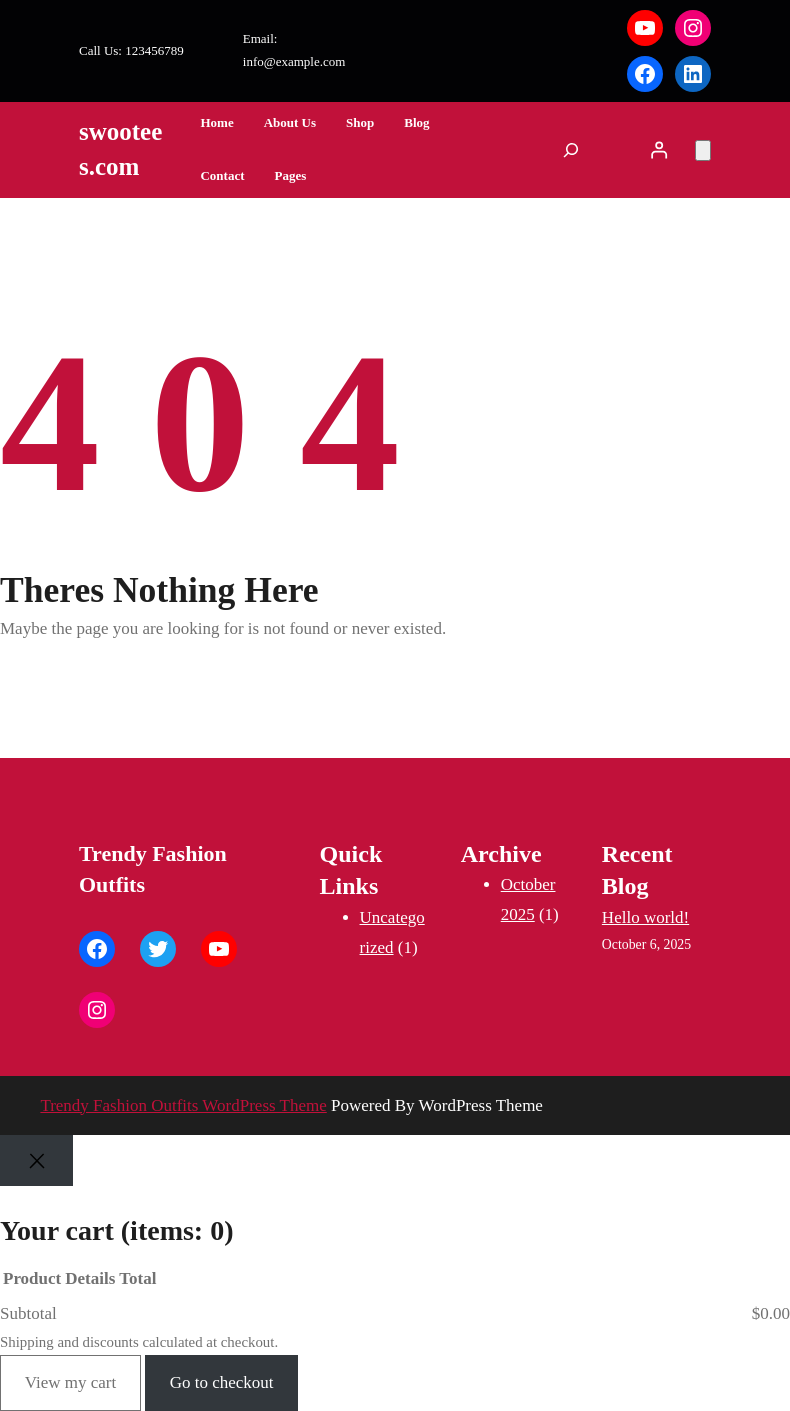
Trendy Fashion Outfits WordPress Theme (183, 1105)
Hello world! (645, 917)
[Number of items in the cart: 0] (703, 150)
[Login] (659, 150)
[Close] (36, 1160)
